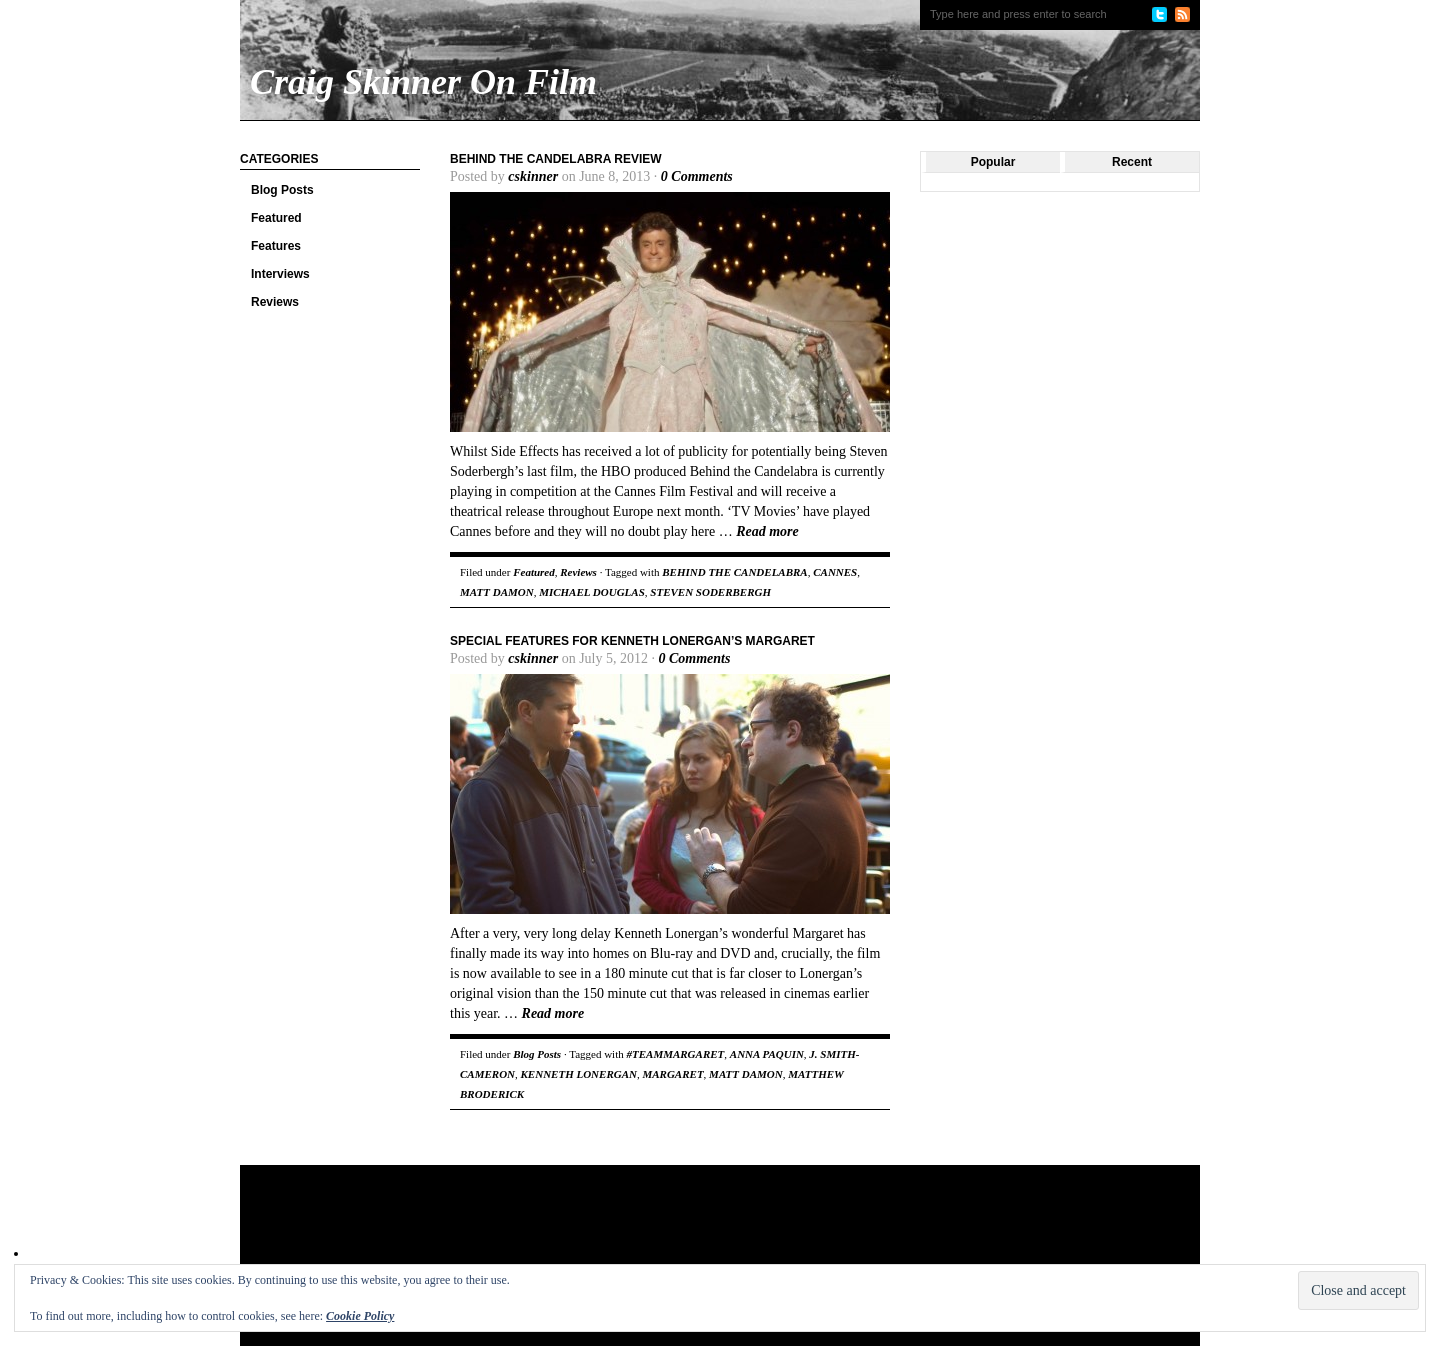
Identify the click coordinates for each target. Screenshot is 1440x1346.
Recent (1132, 162)
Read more (767, 531)
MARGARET (672, 1074)
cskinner (533, 176)
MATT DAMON (497, 592)
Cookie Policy (360, 1316)
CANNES (835, 572)
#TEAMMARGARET (675, 1054)
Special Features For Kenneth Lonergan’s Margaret (632, 641)
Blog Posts (282, 190)
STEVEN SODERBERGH (710, 592)
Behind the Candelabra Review (556, 159)
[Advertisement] (624, 1230)
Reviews (275, 302)
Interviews (280, 274)
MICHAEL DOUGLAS (592, 592)
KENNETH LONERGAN (579, 1074)
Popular (993, 162)
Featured (276, 218)
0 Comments (697, 176)
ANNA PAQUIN (767, 1054)
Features (276, 246)
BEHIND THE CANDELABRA (734, 572)
